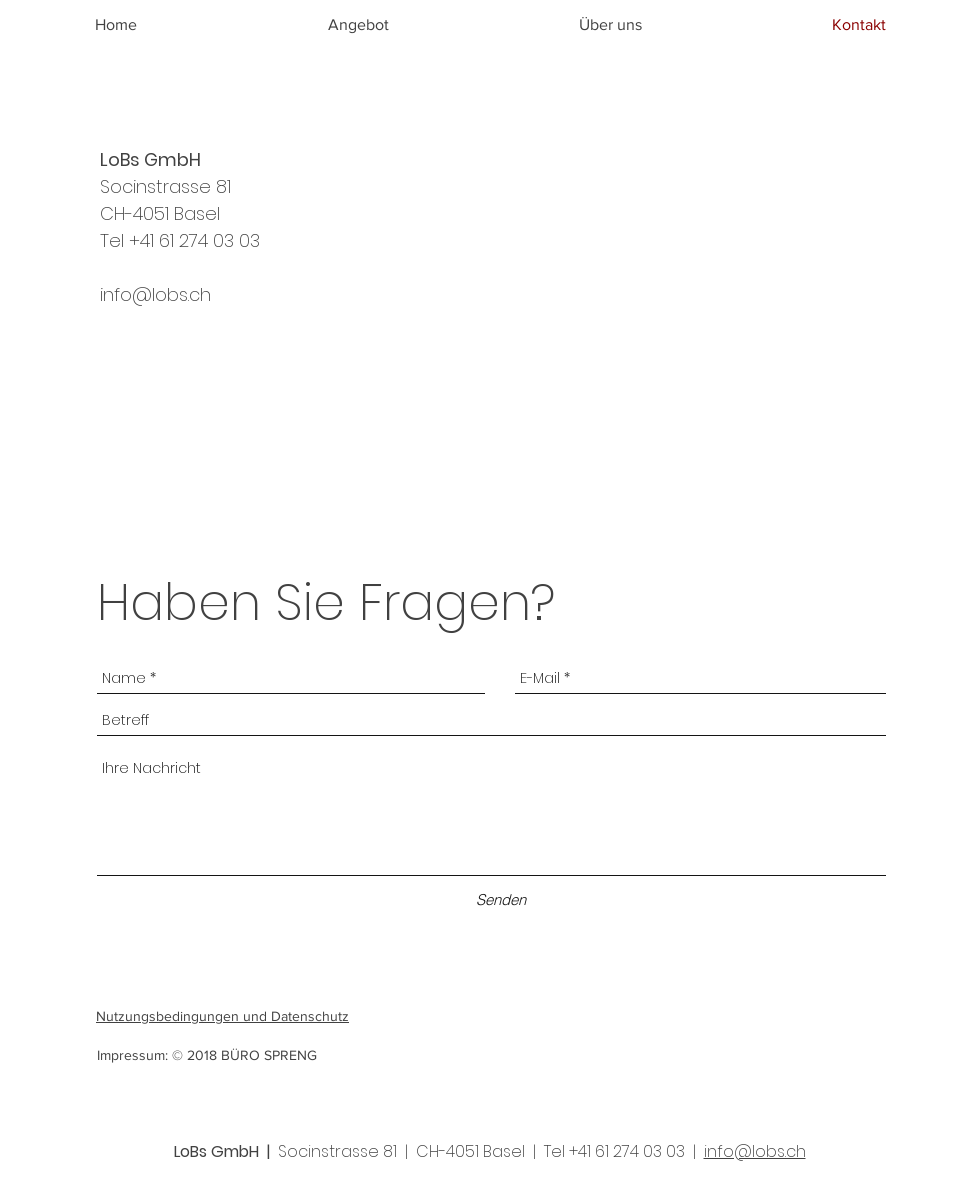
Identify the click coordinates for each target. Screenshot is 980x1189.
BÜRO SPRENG (269, 1055)
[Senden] (501, 899)
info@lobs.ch (155, 294)
